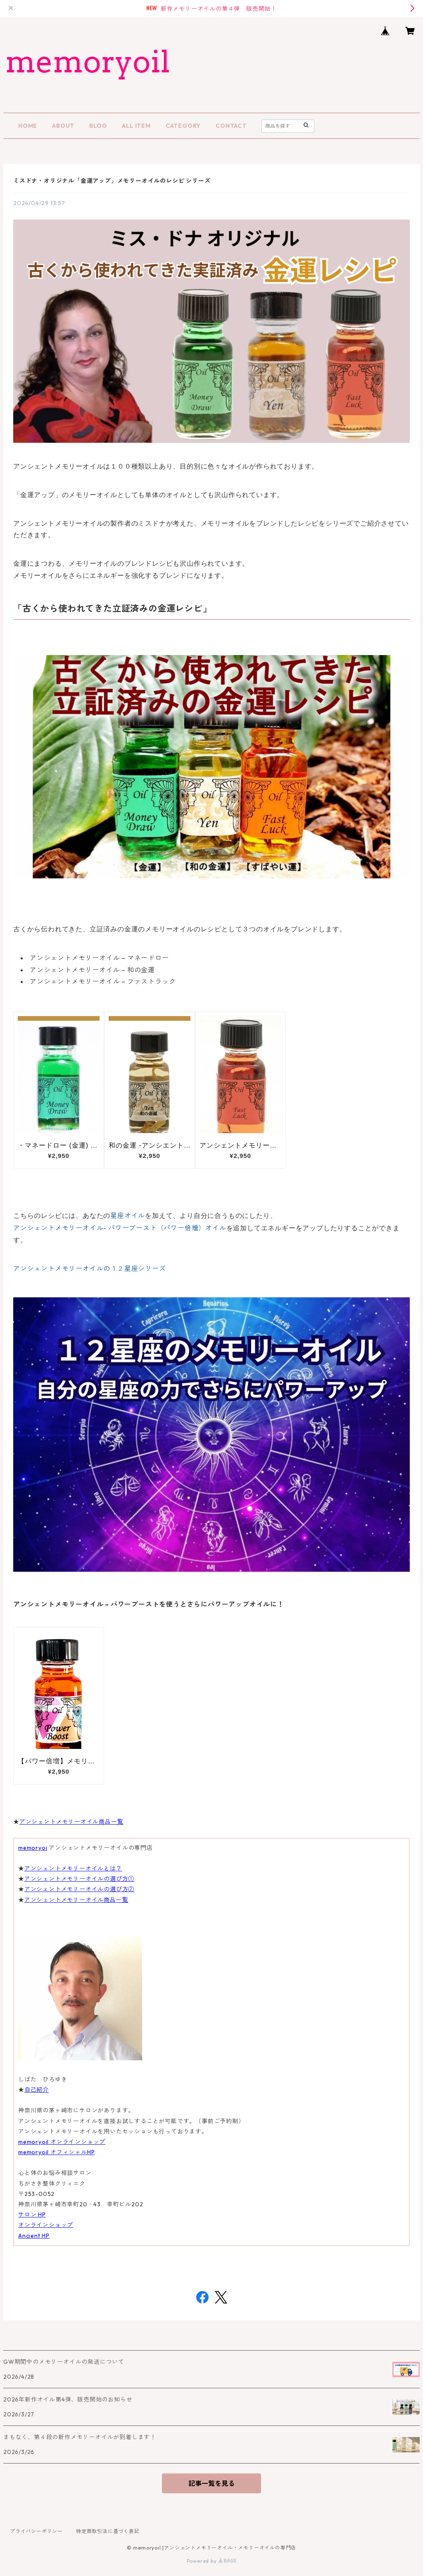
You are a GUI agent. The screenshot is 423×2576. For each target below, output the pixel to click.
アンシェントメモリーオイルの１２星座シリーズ (89, 1268)
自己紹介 (36, 2089)
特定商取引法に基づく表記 (108, 2531)
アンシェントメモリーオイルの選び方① (79, 1878)
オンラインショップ (45, 2225)
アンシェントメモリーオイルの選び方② (79, 1889)
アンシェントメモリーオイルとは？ (73, 1868)
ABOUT (63, 125)
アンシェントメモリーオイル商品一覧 (71, 1821)
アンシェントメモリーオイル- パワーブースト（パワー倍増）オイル (119, 1228)
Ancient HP (34, 2235)
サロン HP (32, 2214)
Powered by (212, 2561)
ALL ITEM (136, 125)
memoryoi (32, 1847)
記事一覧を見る (211, 2483)
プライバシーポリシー (36, 2531)
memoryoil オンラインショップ (61, 2141)
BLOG (98, 125)
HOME (27, 125)
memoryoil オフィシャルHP (56, 2152)
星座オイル (127, 1215)
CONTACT (231, 125)
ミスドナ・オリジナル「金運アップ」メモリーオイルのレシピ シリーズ (111, 180)
